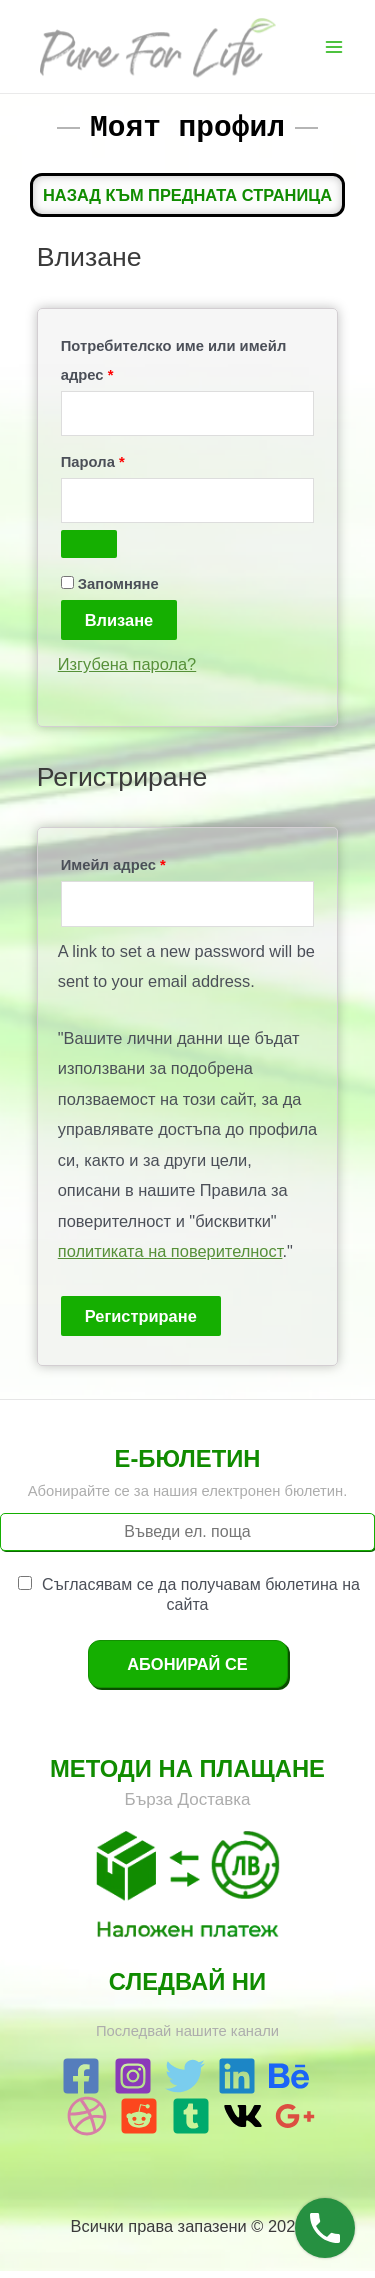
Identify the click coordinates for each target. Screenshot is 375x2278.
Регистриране (141, 1323)
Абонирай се (187, 1671)
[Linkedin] (237, 2083)
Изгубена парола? (127, 671)
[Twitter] (185, 2083)
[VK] (243, 2123)
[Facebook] (81, 2083)
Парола (147, 466)
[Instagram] (133, 2083)
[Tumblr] (191, 2123)
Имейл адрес (167, 869)
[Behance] (289, 2083)
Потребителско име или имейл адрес (174, 368)
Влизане (119, 627)
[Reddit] (139, 2123)
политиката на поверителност (170, 1258)
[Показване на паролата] (89, 551)
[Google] (295, 2123)
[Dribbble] (87, 2123)
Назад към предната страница (187, 202)
